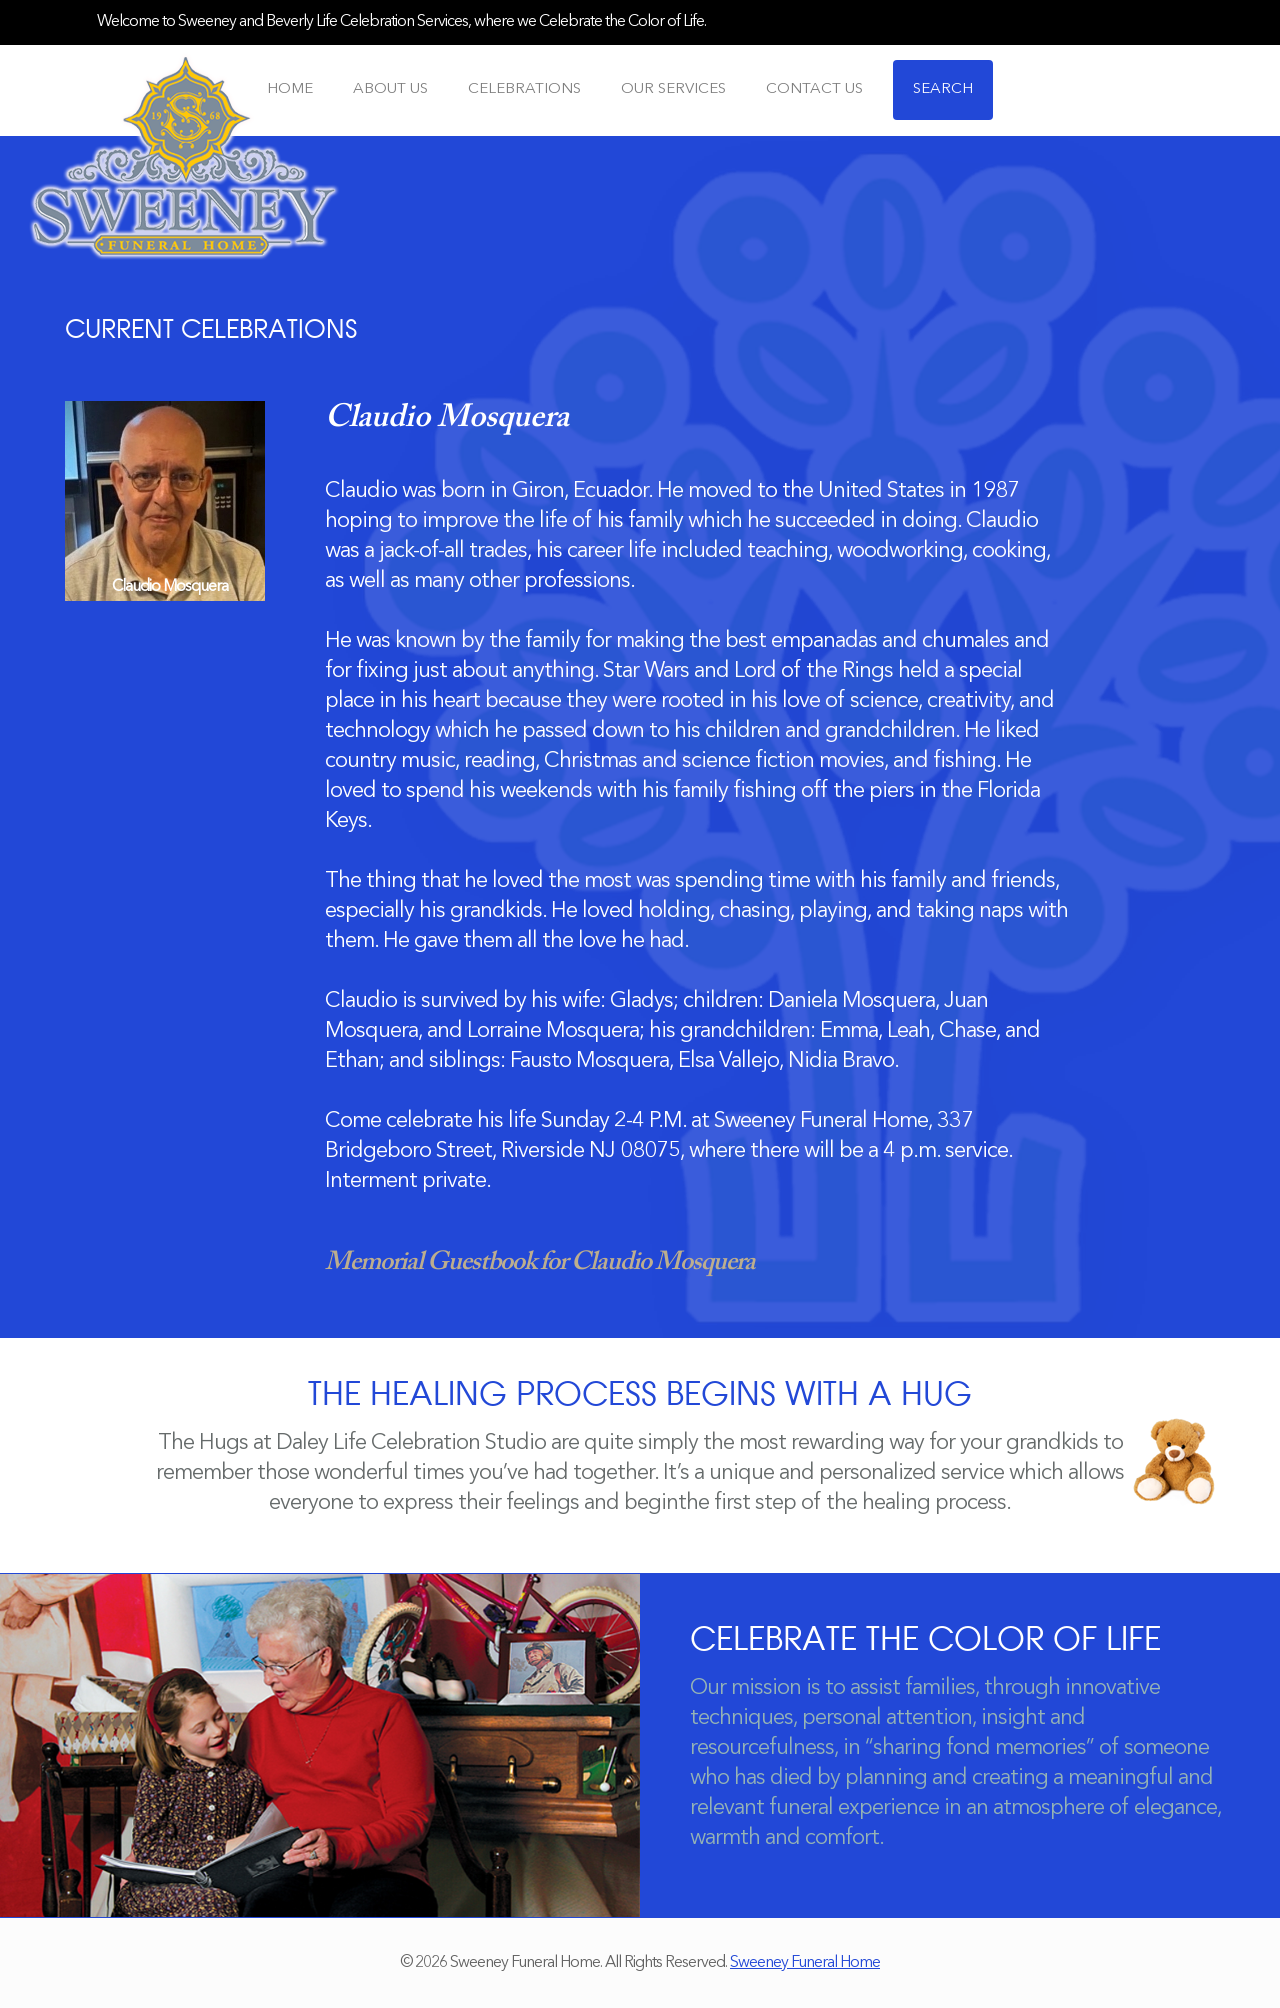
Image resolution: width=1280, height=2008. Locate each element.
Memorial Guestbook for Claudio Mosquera (540, 1263)
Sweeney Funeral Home (805, 1963)
